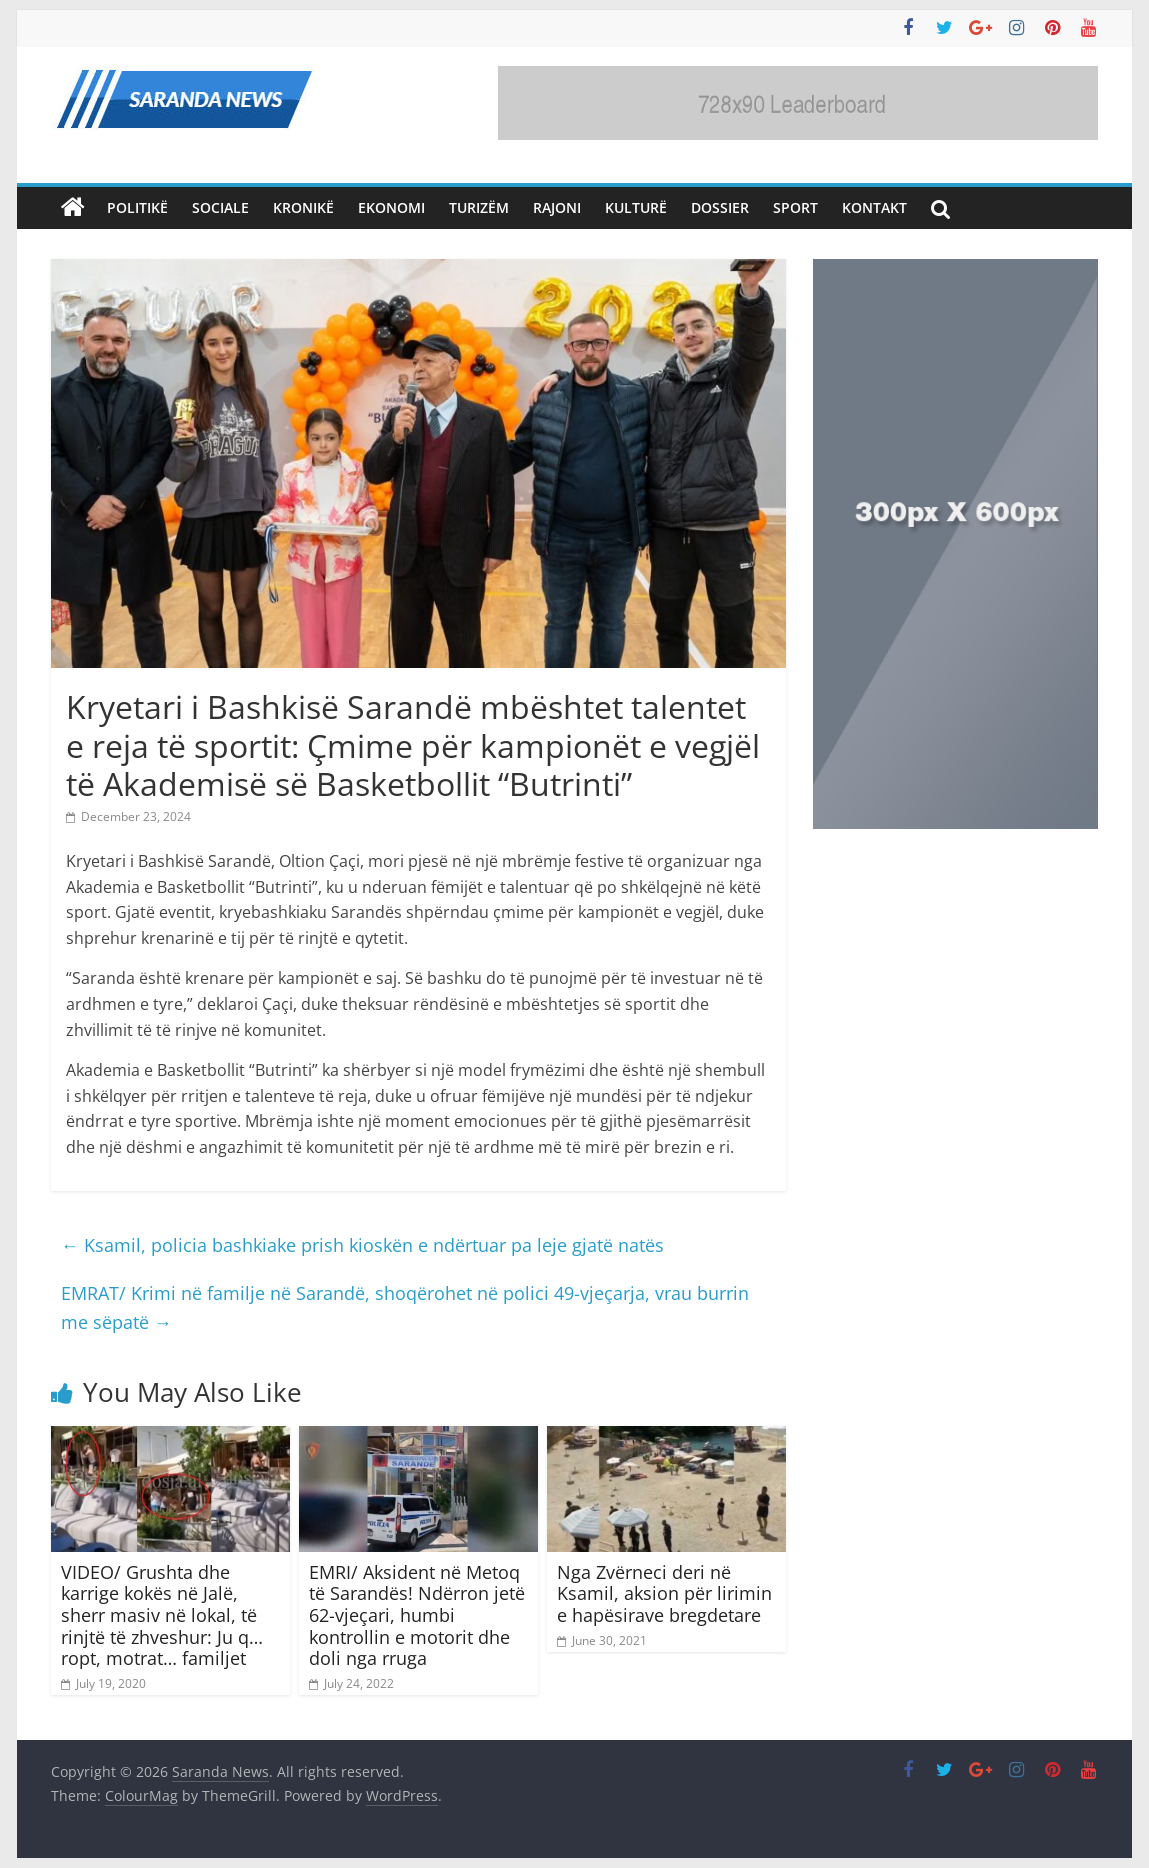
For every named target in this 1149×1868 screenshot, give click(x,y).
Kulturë (636, 207)
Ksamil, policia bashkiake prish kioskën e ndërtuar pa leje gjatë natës (362, 1245)
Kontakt (874, 207)
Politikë (137, 207)
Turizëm (479, 207)
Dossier (720, 207)
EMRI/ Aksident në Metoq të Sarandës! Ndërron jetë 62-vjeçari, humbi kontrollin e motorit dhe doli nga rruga (417, 1615)
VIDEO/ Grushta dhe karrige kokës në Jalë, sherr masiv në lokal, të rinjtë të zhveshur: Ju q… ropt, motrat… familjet (162, 1615)
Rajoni (557, 207)
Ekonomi (391, 207)
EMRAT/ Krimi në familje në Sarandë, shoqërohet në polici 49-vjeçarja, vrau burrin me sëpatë (405, 1307)
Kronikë (303, 207)
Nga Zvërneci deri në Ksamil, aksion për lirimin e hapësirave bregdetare (664, 1593)
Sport (795, 207)
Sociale (220, 207)
